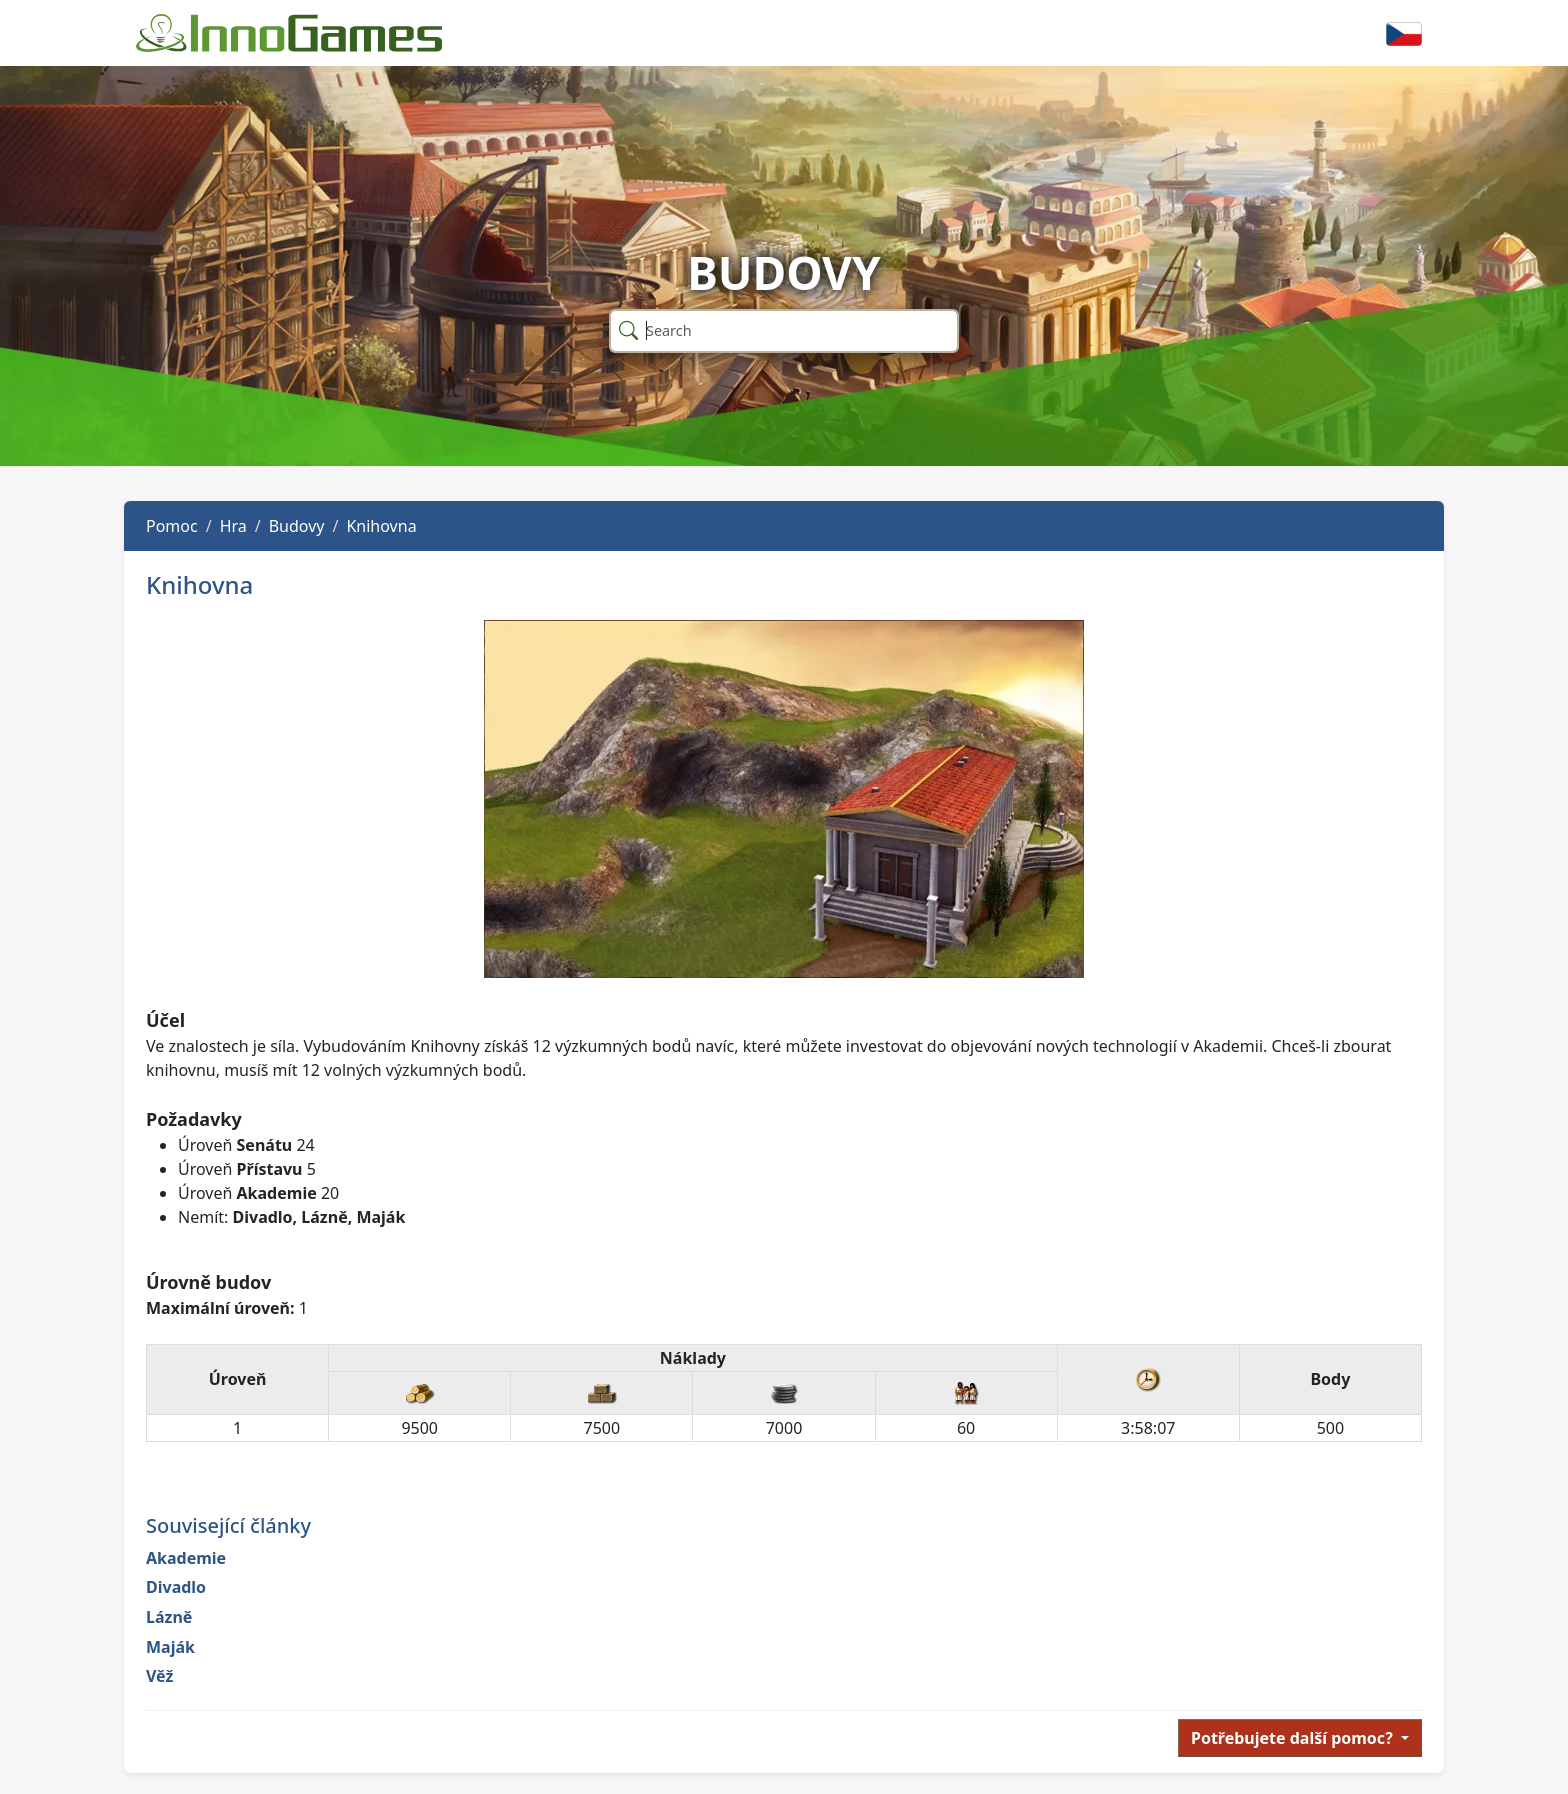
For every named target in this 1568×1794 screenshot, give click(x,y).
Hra (233, 526)
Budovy (297, 526)
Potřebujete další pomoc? (1294, 1738)
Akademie (186, 1558)
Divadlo (176, 1587)
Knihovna (381, 526)
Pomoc (172, 526)
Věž (159, 1676)
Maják (170, 1647)
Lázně (169, 1617)
